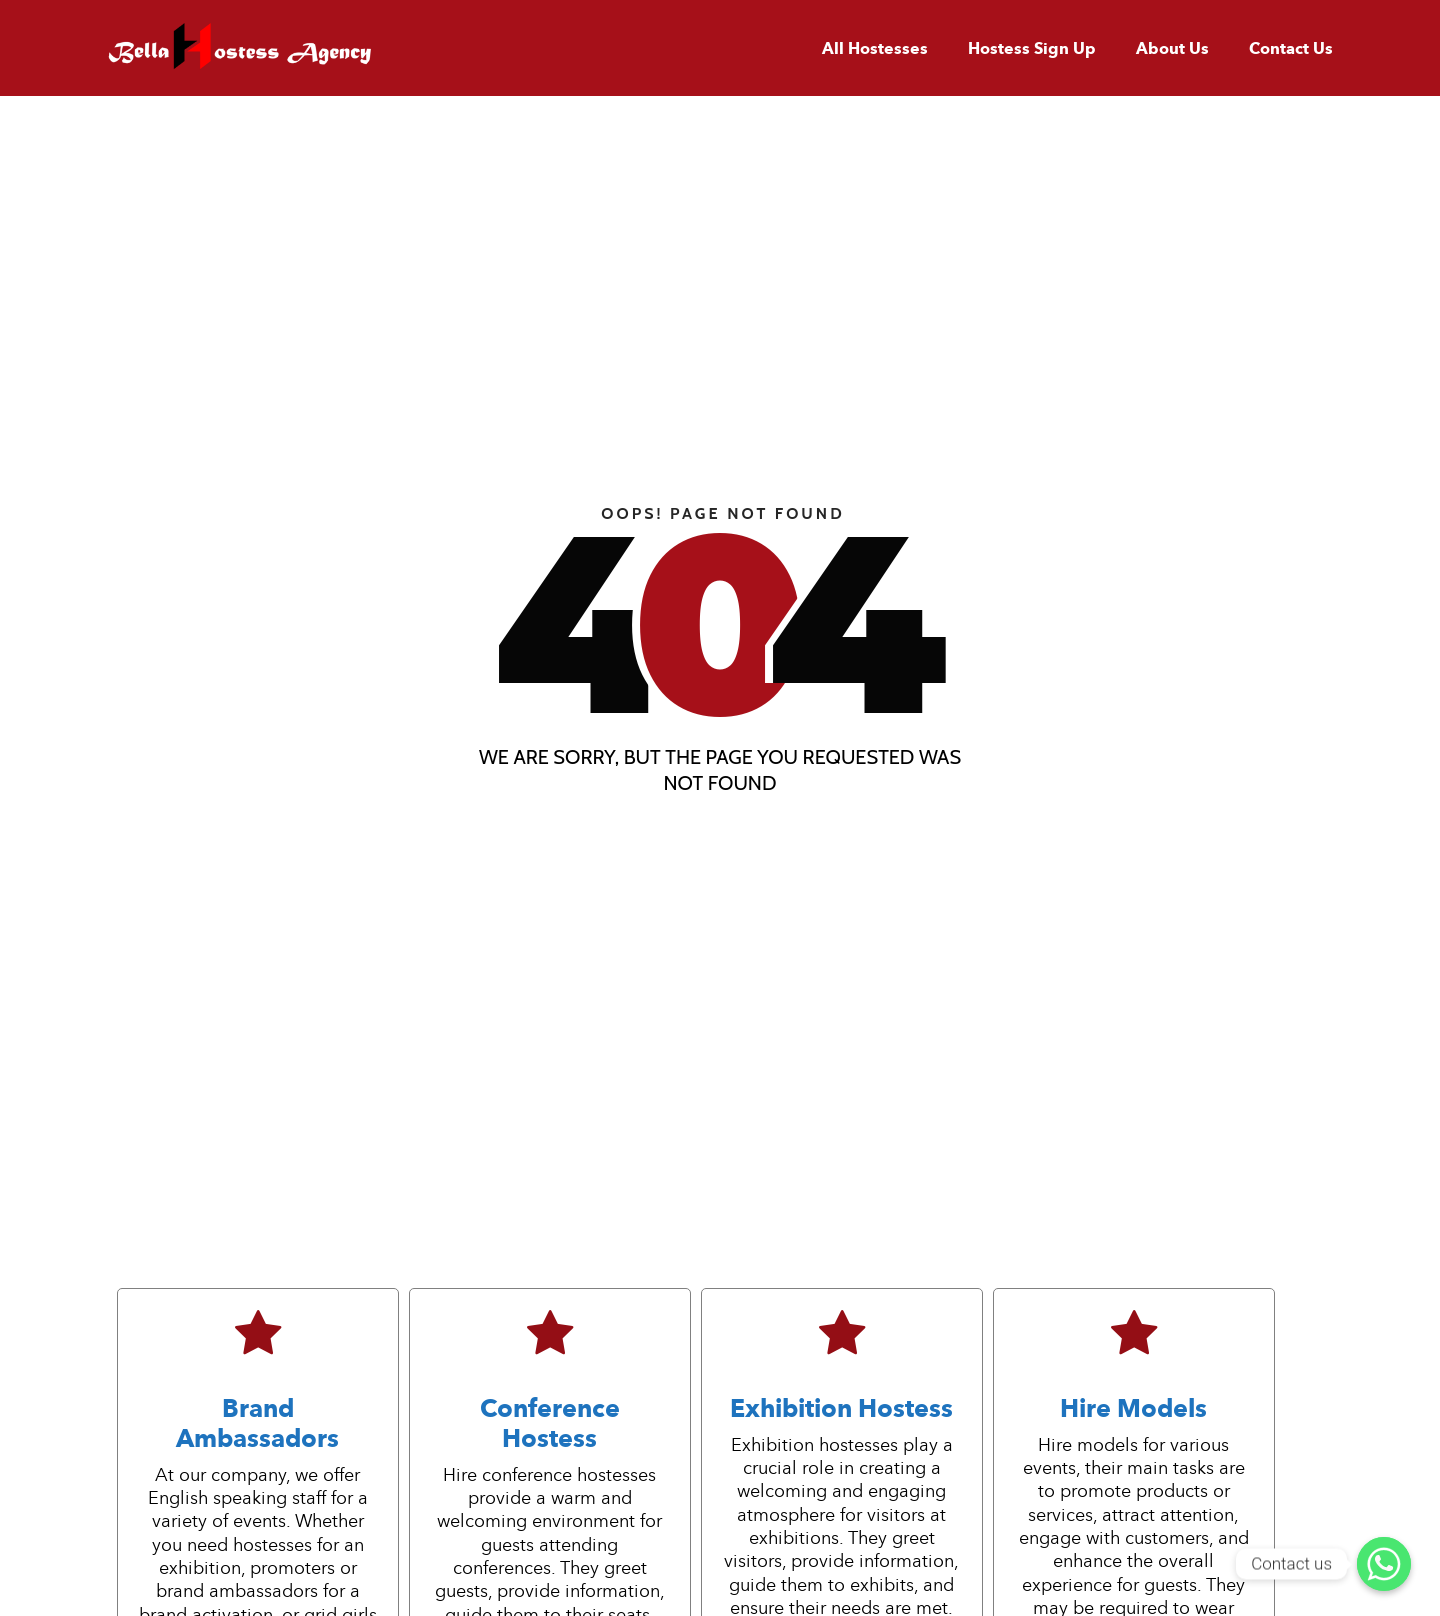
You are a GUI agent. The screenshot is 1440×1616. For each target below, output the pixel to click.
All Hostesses (875, 48)
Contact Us (1291, 48)
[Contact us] (1384, 1564)
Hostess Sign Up (1032, 48)
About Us (1172, 48)
